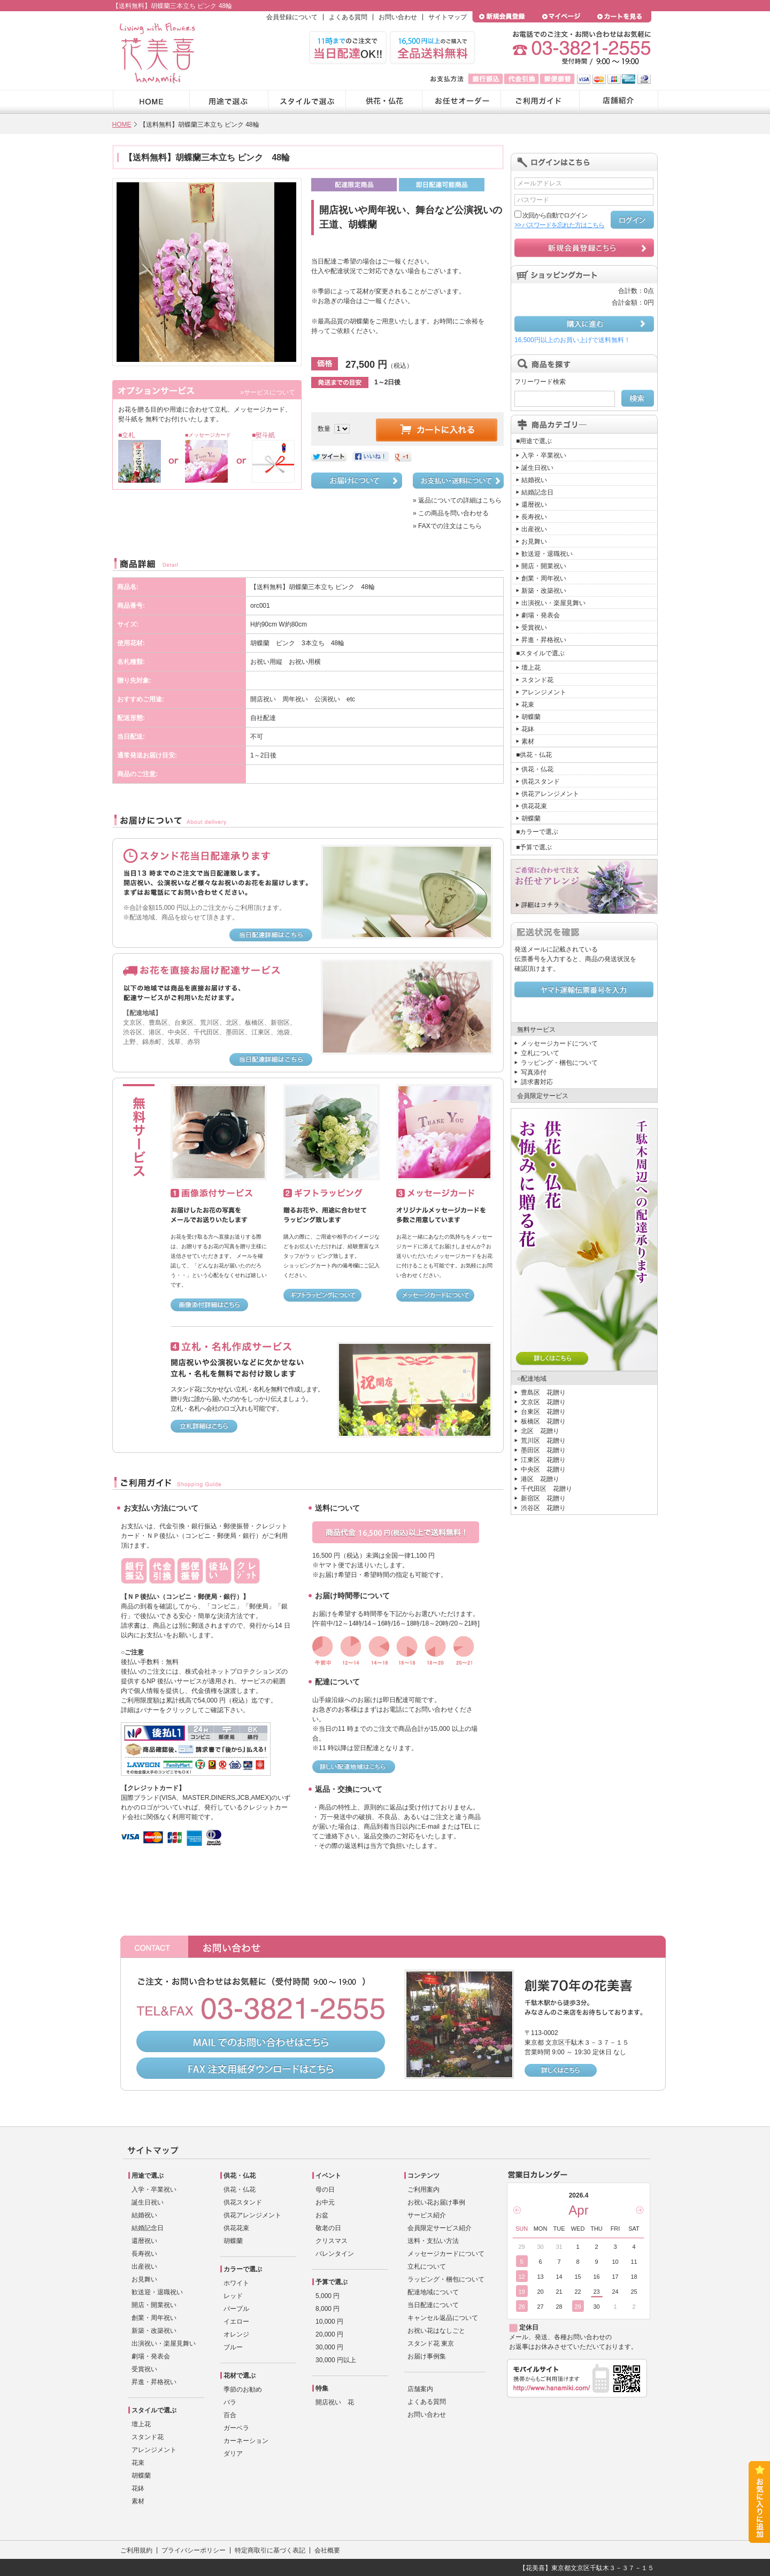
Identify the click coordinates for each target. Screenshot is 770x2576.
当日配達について (433, 2305)
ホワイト (236, 2283)
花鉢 (527, 729)
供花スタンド (540, 781)
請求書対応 (537, 1082)
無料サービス (536, 1029)
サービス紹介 (426, 2215)
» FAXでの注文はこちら (447, 526)
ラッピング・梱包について (559, 1062)
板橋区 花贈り (543, 1421)
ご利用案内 (423, 2189)
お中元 (325, 2202)
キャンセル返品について (442, 2318)
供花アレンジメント (550, 794)
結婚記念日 (537, 492)
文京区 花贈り (543, 1402)
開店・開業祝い (543, 566)
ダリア (233, 2453)
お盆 (321, 2215)
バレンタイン (334, 2253)
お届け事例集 (426, 2356)
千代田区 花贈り (546, 1488)
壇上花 (531, 667)
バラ (230, 2402)
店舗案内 (420, 2389)
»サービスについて (267, 392)
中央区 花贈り (543, 1469)
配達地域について (433, 2292)
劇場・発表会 (540, 615)
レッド (233, 2296)
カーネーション (246, 2441)
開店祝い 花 (334, 2402)
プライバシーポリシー (193, 2550)
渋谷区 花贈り (543, 1508)
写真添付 (533, 1072)
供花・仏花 (537, 769)
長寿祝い (534, 517)
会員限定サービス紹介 (439, 2228)
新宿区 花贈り (543, 1498)
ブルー (233, 2347)
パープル (236, 2308)
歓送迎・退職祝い (547, 554)
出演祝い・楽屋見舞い (553, 603)
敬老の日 (328, 2228)
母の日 (325, 2189)
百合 (230, 2415)
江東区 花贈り (543, 1460)
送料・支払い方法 (433, 2241)
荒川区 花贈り (543, 1440)
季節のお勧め (243, 2389)
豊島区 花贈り (543, 1392)
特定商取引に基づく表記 (270, 2550)
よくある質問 (348, 17)
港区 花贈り (540, 1479)
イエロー (236, 2321)
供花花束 (534, 806)
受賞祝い (534, 627)
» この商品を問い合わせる (451, 513)
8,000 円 (327, 2308)
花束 (527, 704)
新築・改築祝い (543, 590)
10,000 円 (329, 2321)
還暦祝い (534, 504)
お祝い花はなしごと (436, 2330)
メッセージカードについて (559, 1043)
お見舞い (534, 541)
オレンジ (236, 2334)
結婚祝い (534, 480)
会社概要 (327, 2550)
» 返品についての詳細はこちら (457, 500)
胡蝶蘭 (531, 717)
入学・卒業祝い (543, 455)
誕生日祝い (537, 467)
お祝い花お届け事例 (436, 2202)
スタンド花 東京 (430, 2343)
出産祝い (534, 529)
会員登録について (292, 17)
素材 (527, 741)
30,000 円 (329, 2347)
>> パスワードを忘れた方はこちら (559, 225)
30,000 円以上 (335, 2360)
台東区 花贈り (543, 1411)
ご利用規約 (136, 2550)
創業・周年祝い (543, 578)
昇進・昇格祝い (543, 640)
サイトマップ (447, 17)
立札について (540, 1053)
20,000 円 (329, 2334)
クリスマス (331, 2241)
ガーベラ (236, 2428)
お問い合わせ (398, 17)
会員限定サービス (542, 1096)
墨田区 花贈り (543, 1450)
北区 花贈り (540, 1431)
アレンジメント (543, 692)
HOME (122, 124)
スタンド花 (537, 680)
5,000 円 (327, 2296)
